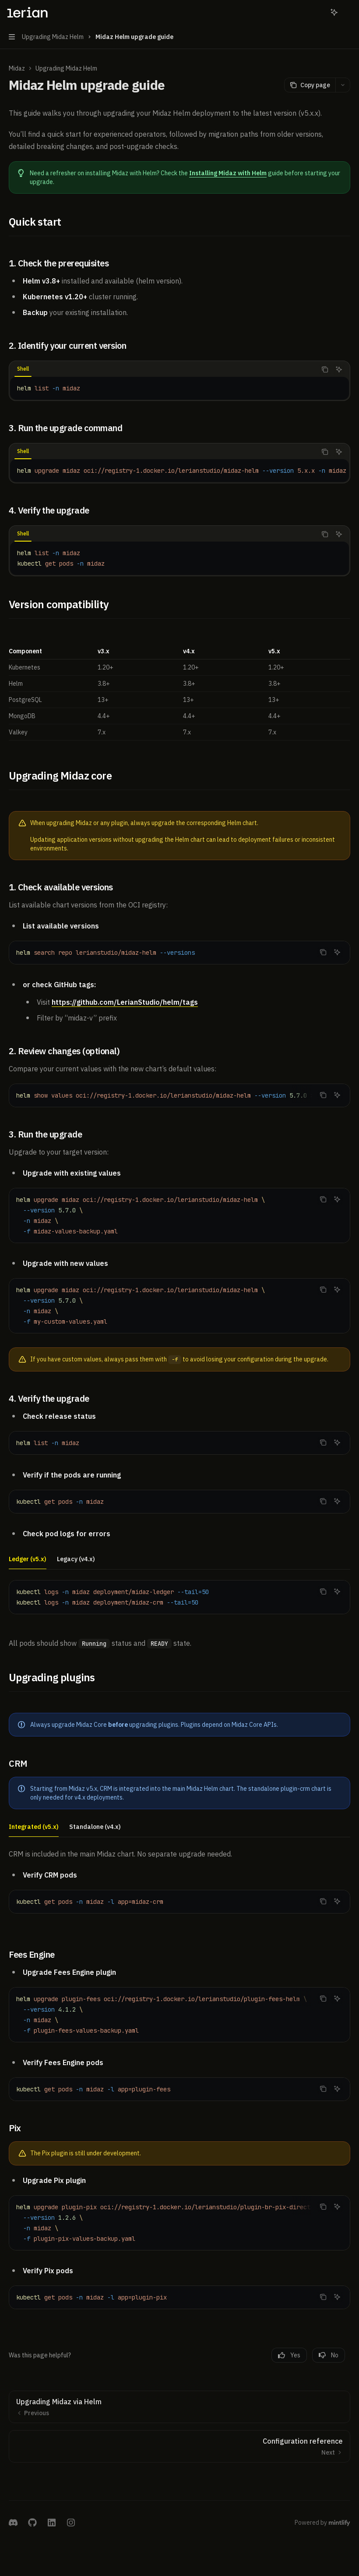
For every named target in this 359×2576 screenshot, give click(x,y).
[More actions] (347, 12)
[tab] (23, 369)
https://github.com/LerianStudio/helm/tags (125, 1002)
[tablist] (163, 369)
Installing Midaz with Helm (228, 173)
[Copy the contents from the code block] (325, 369)
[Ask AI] (339, 369)
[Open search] (318, 12)
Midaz (17, 68)
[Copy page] (309, 85)
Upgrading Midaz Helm (66, 68)
